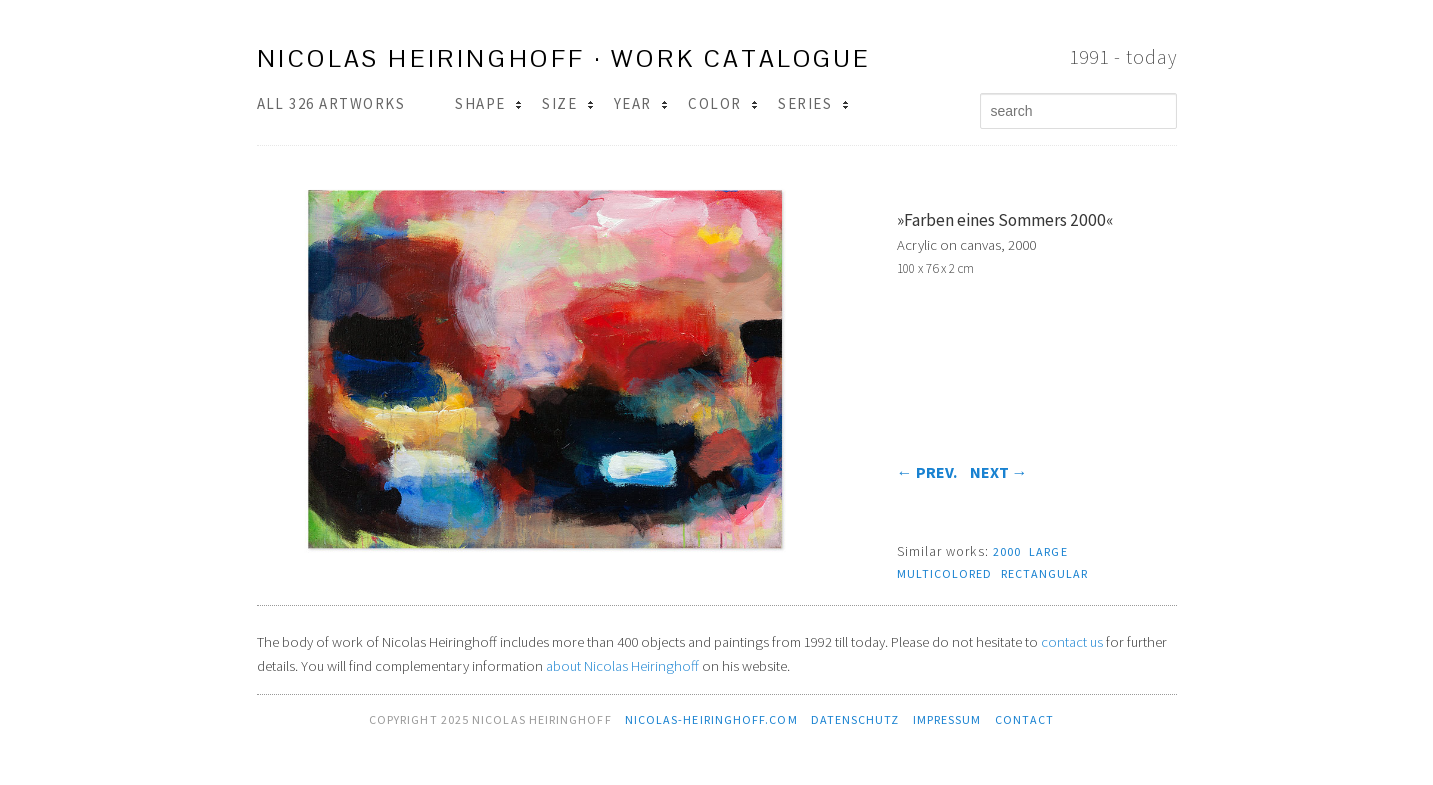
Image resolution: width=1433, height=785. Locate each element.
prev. (927, 472)
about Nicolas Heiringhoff (622, 666)
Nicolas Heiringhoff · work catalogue (564, 58)
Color (723, 103)
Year (641, 103)
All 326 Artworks (331, 103)
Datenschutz (855, 719)
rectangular (1045, 573)
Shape (488, 103)
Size (567, 103)
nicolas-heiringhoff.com (711, 719)
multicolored (945, 573)
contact (1025, 719)
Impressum (947, 719)
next (999, 472)
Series (813, 103)
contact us (1072, 642)
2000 (1007, 551)
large (1048, 551)
